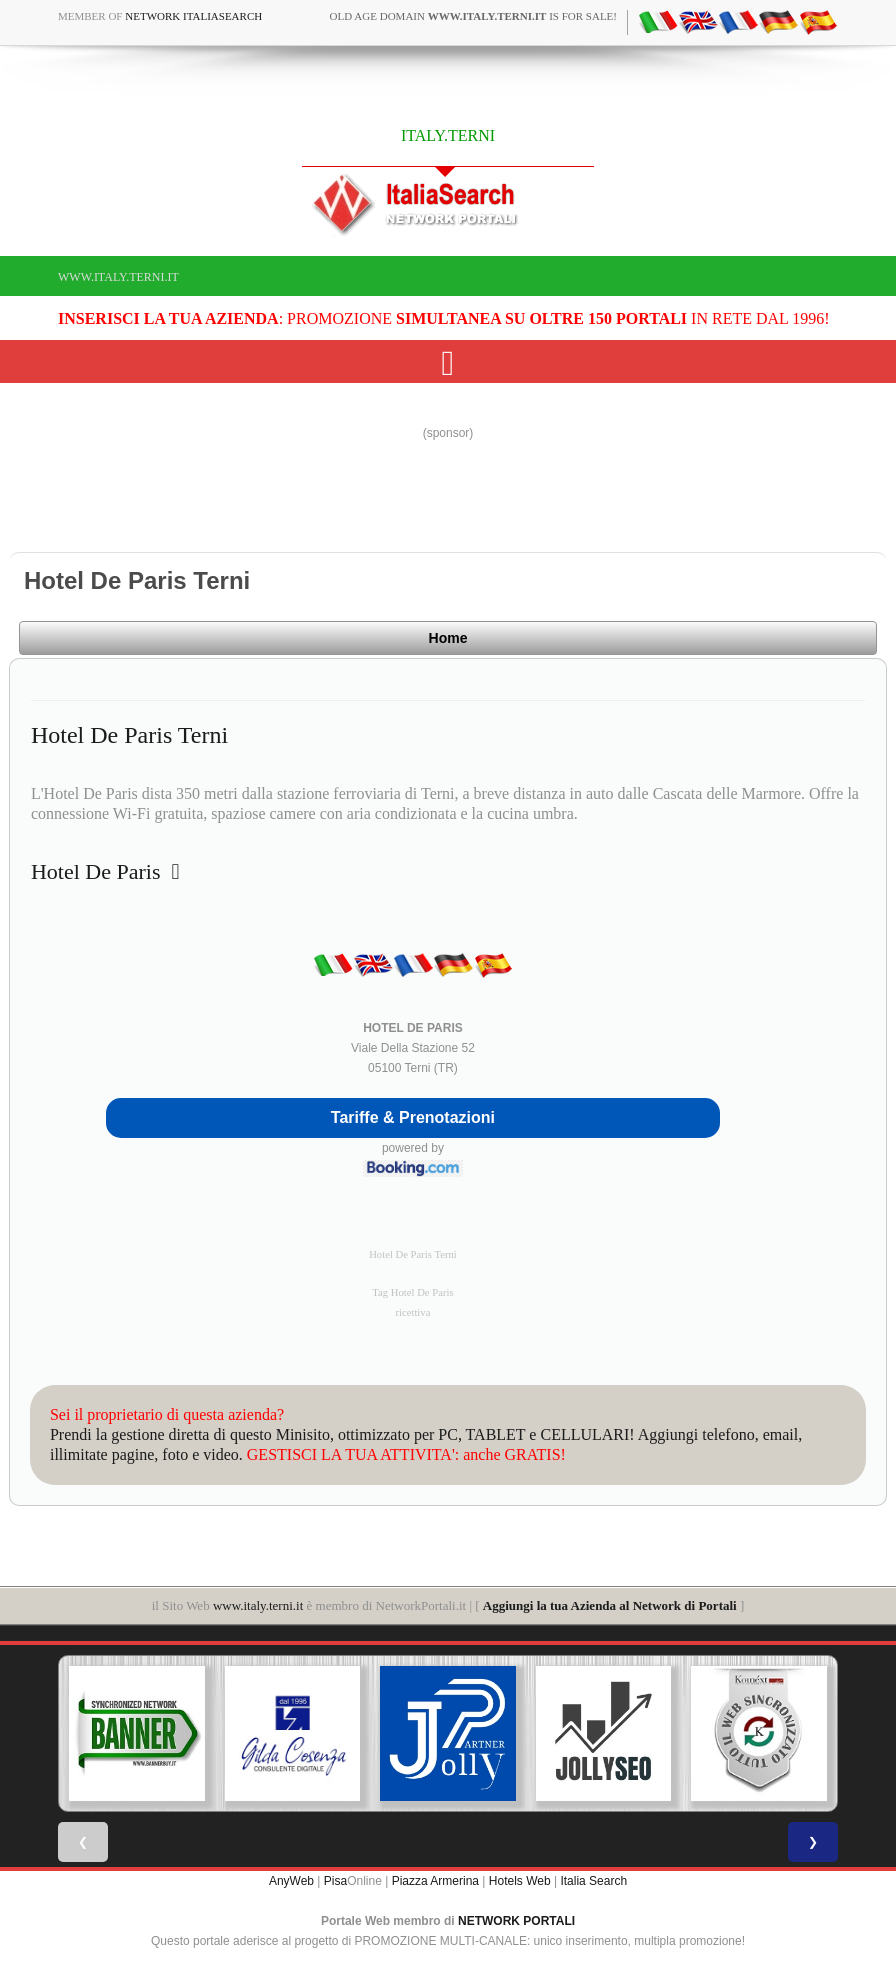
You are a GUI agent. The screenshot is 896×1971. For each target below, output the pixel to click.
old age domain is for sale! (473, 16)
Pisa (335, 1881)
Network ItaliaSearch (193, 16)
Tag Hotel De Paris (412, 1292)
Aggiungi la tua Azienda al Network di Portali (610, 1605)
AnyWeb (291, 1881)
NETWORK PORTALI (516, 1921)
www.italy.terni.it (118, 277)
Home (448, 638)
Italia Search (593, 1881)
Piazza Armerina (435, 1881)
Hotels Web (520, 1881)
